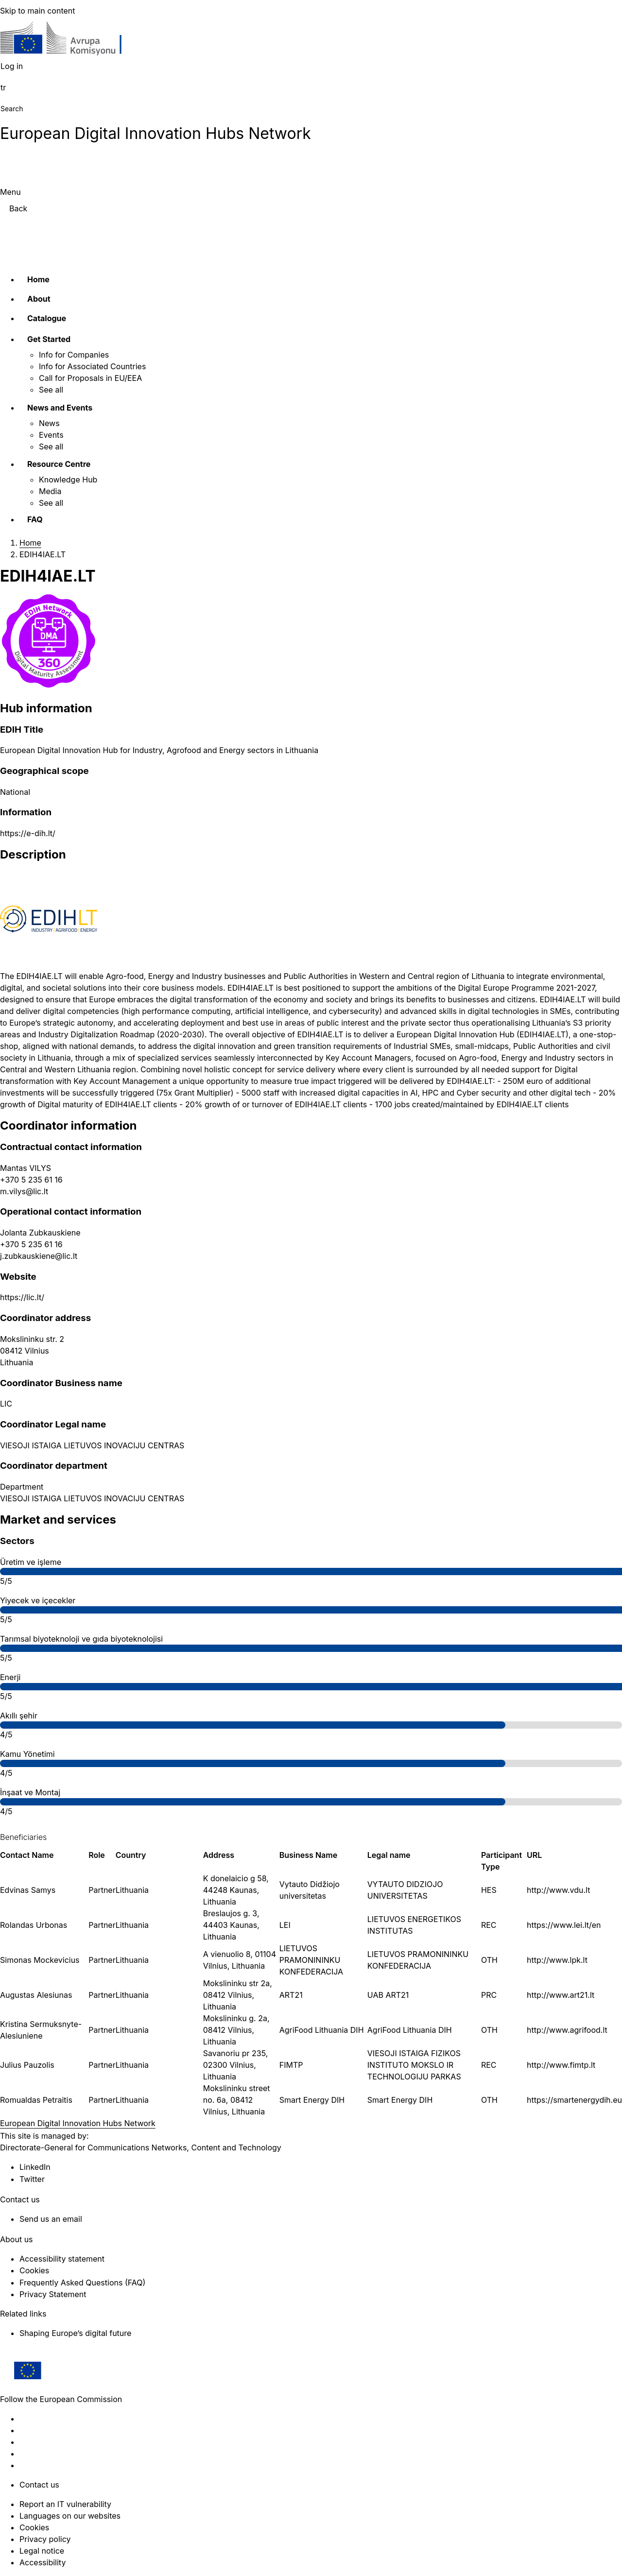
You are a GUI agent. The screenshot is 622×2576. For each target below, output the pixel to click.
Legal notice (41, 2551)
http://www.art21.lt (560, 1995)
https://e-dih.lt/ (27, 833)
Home (38, 279)
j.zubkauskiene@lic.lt (38, 1256)
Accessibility (42, 2562)
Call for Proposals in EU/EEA (90, 378)
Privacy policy (44, 2539)
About (39, 299)
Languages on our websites (70, 2516)
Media (50, 491)
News (49, 423)
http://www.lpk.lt (557, 1960)
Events (51, 435)
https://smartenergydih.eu (574, 2100)
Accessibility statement (61, 2259)
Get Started (48, 339)
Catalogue (46, 318)
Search (11, 108)
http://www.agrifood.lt (567, 2030)
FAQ (35, 519)
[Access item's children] (88, 337)
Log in (11, 66)
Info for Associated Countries (92, 366)
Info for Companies (74, 355)
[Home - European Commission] (70, 40)
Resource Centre (58, 464)
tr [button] (3, 87)
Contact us (39, 2485)
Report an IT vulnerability (65, 2504)
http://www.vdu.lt (558, 1890)
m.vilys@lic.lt (24, 1191)
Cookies (34, 2527)
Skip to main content (37, 11)
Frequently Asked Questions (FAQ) (82, 2282)
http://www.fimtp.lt (561, 2065)
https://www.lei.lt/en (564, 1925)
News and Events (59, 407)
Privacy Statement (52, 2294)
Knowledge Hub (68, 479)
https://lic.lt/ (22, 1297)
